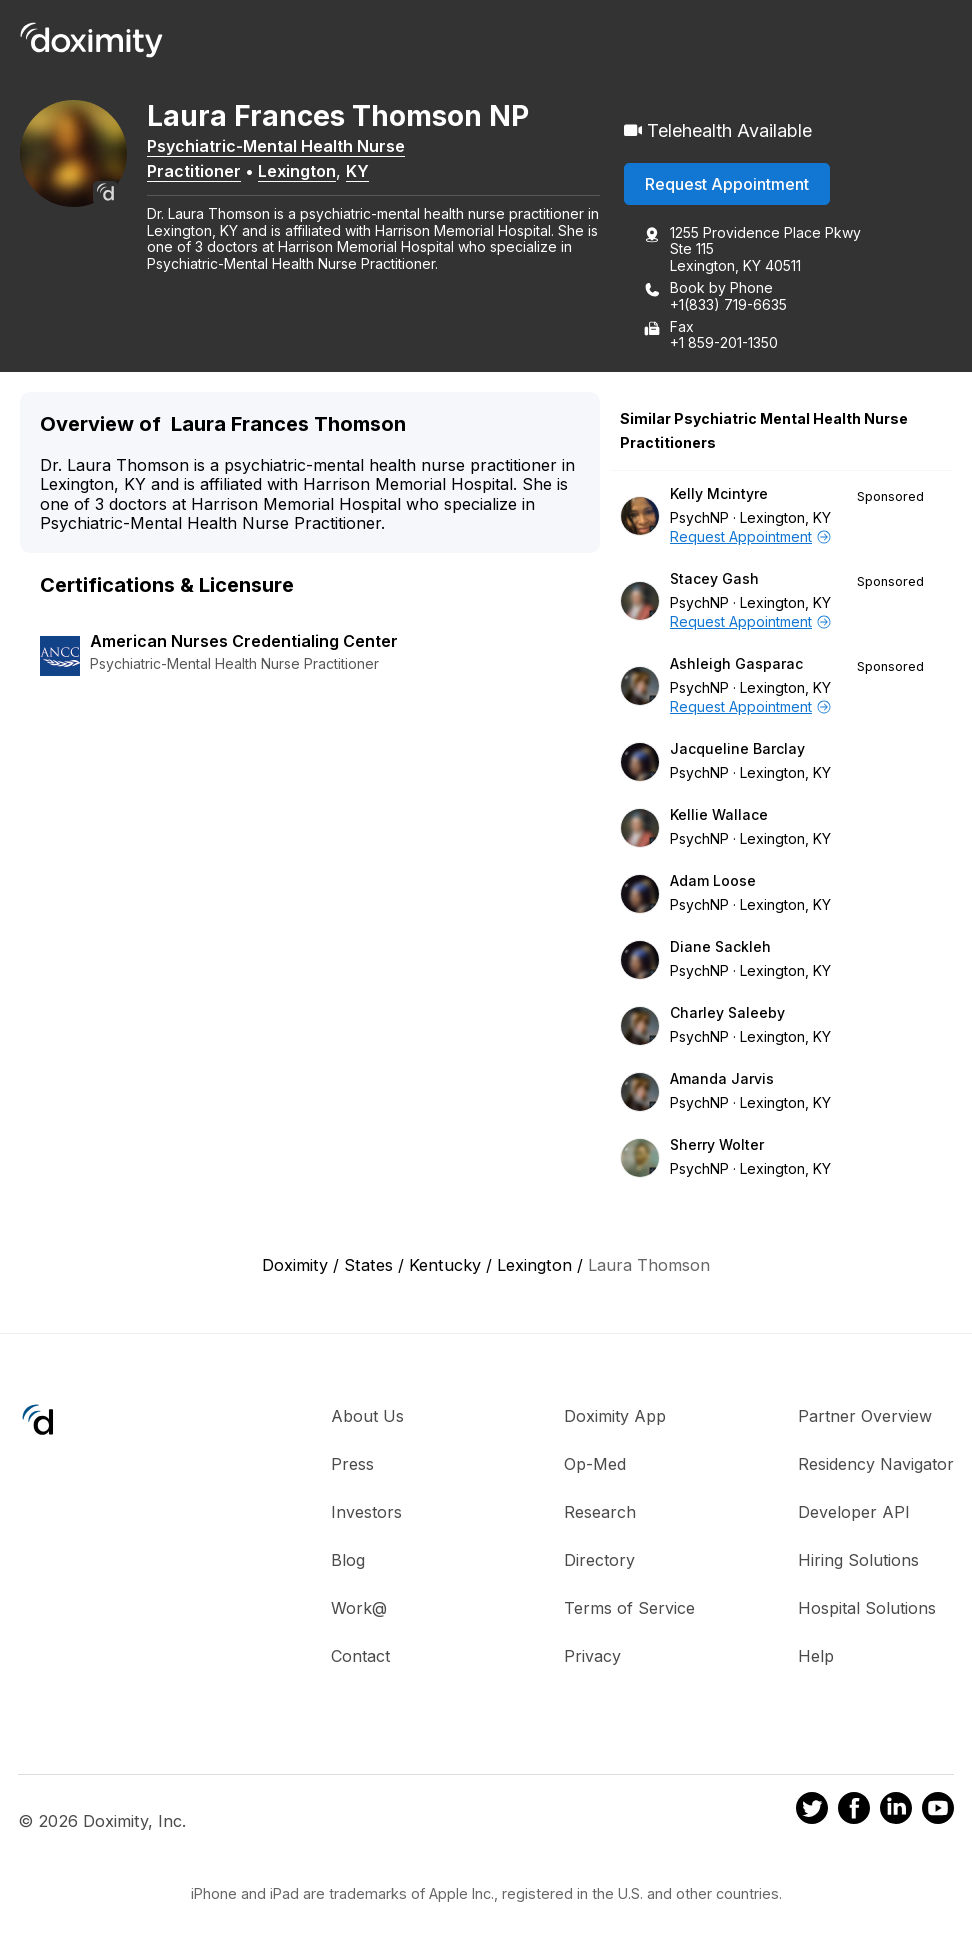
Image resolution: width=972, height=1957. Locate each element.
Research (600, 1514)
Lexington (310, 173)
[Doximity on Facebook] (854, 1812)
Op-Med (595, 1466)
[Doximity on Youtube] (938, 1812)
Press (352, 1466)
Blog (348, 1562)
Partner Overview (865, 1418)
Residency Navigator (876, 1466)
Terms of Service (629, 1610)
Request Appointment (727, 185)
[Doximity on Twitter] (812, 1812)
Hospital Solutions (867, 1610)
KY (370, 173)
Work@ (359, 1610)
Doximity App (615, 1418)
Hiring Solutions (858, 1562)
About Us (367, 1418)
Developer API (854, 1514)
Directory (599, 1562)
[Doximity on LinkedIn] (896, 1812)
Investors (366, 1514)
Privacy (592, 1658)
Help (816, 1658)
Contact (360, 1658)
